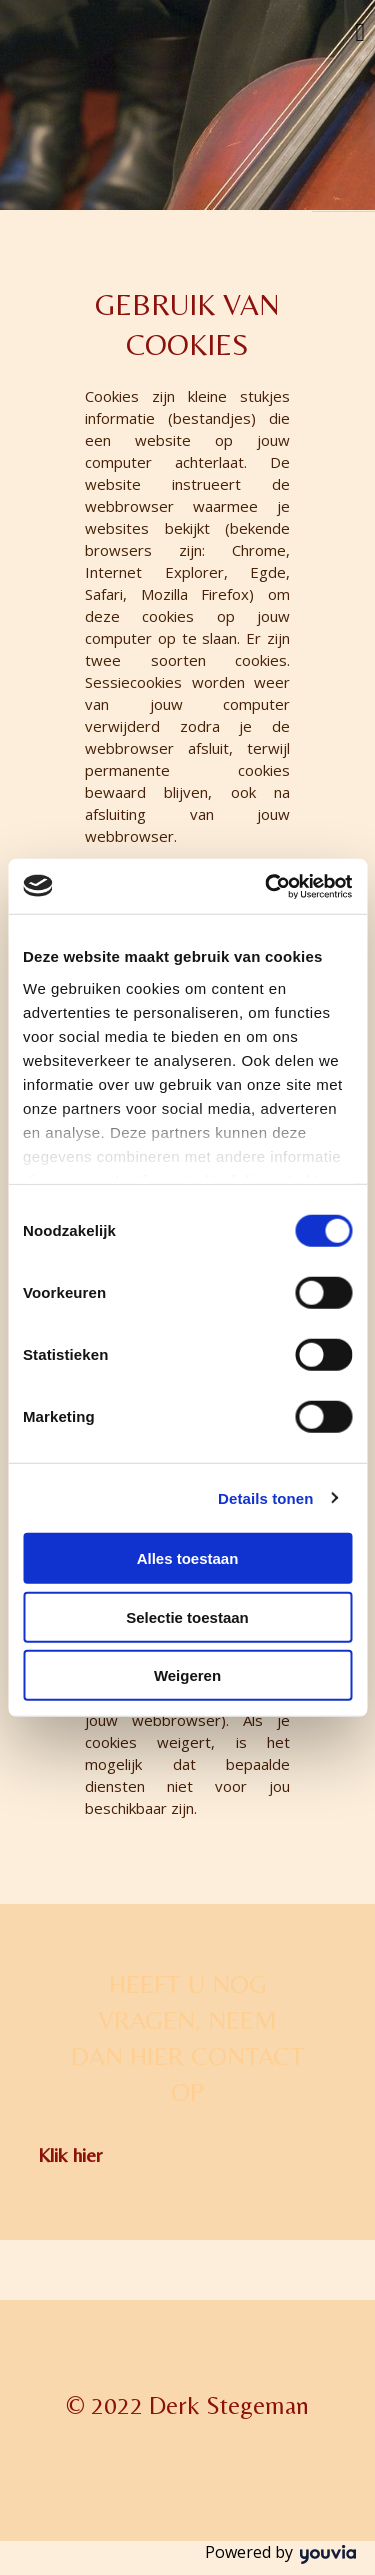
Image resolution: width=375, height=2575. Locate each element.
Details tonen (265, 1497)
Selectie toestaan (187, 1616)
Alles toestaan (188, 1558)
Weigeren (187, 1675)
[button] (70, 2154)
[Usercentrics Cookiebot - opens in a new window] (267, 886)
